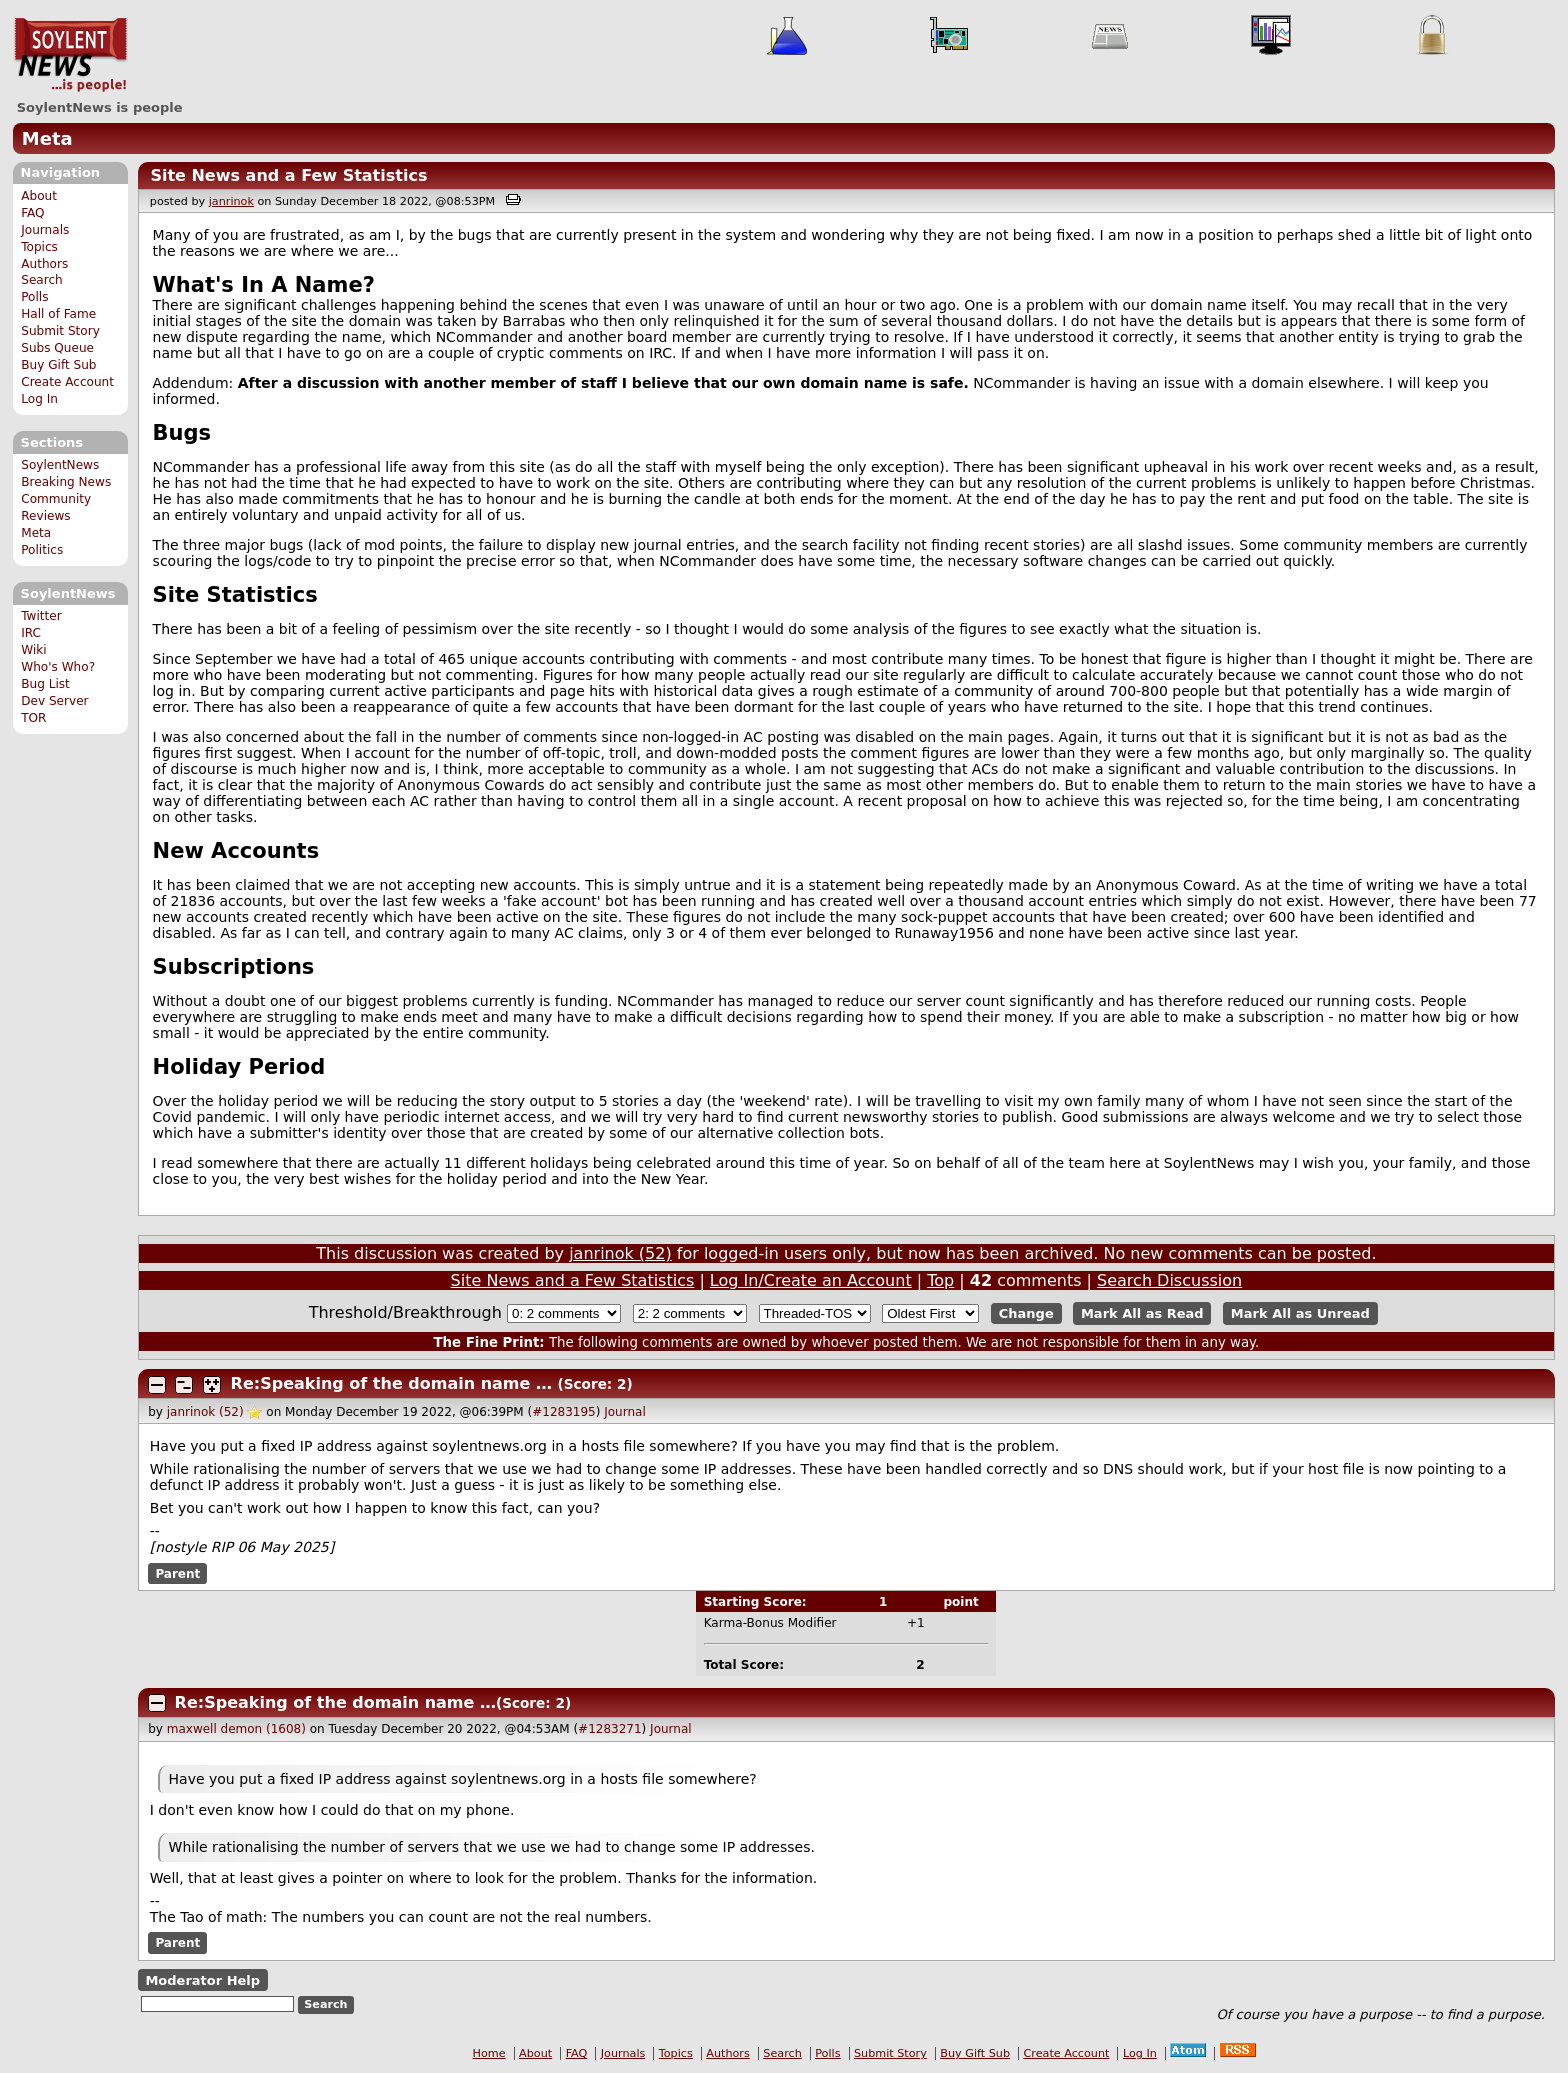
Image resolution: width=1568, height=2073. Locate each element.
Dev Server (54, 701)
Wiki (33, 650)
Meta (47, 138)
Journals (45, 230)
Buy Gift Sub (58, 365)
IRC (31, 633)
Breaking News (66, 482)
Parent (177, 1573)
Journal (625, 1412)
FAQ (32, 213)
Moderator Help (202, 1979)
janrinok (231, 201)
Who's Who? (58, 667)
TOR (33, 718)
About (39, 196)
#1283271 (610, 1729)
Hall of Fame (58, 314)
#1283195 (564, 1412)
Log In (39, 399)
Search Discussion (1169, 1280)
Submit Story (60, 331)
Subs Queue (57, 348)
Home (489, 2053)
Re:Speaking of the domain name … (391, 1383)
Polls (34, 297)
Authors (44, 264)
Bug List (45, 684)
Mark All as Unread (1300, 1313)
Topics (39, 247)
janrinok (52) (620, 1253)
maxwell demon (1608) (236, 1729)
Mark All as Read (1142, 1313)
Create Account (67, 382)
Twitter (41, 616)
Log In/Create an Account (811, 1280)
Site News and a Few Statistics (288, 175)
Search (42, 280)
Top (940, 1280)
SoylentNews (70, 55)
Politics (42, 550)
